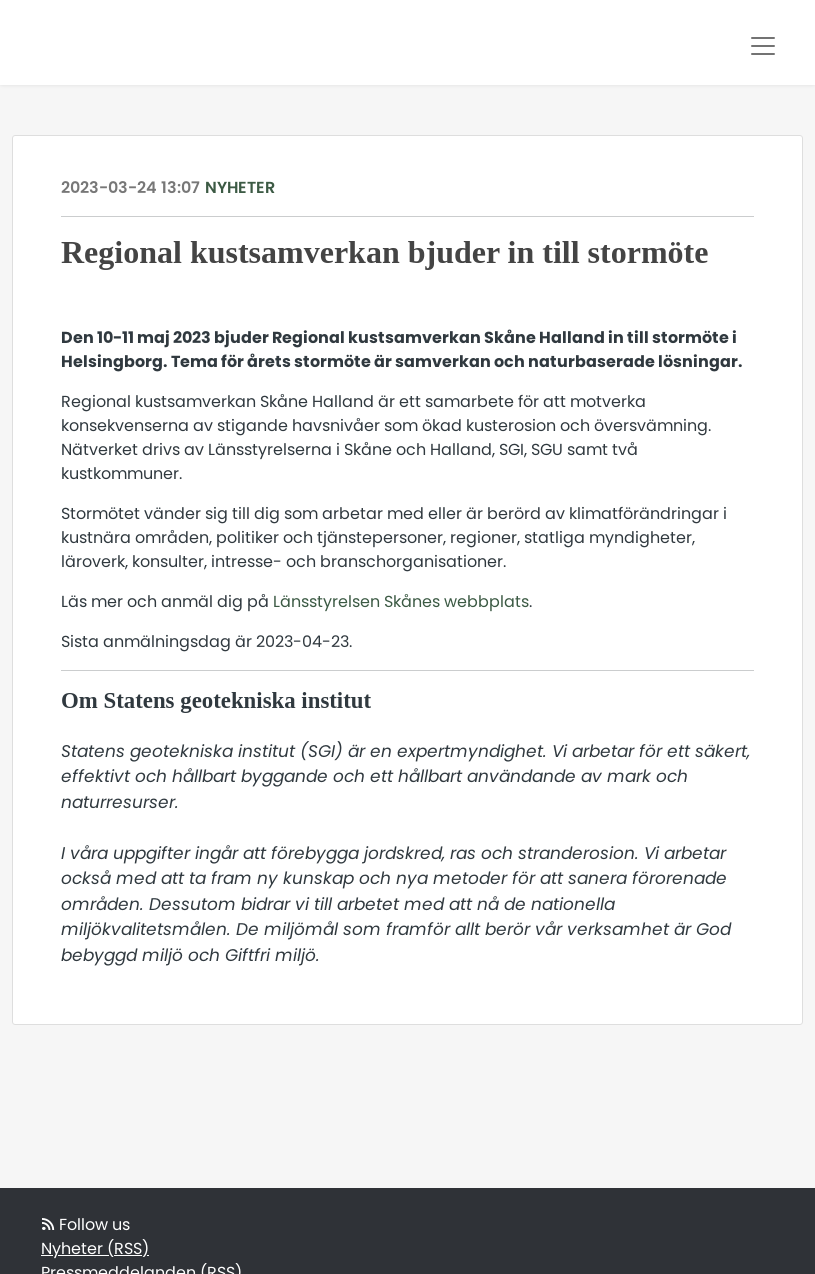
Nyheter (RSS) (95, 1248)
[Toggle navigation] (763, 46)
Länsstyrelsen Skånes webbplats (401, 601)
